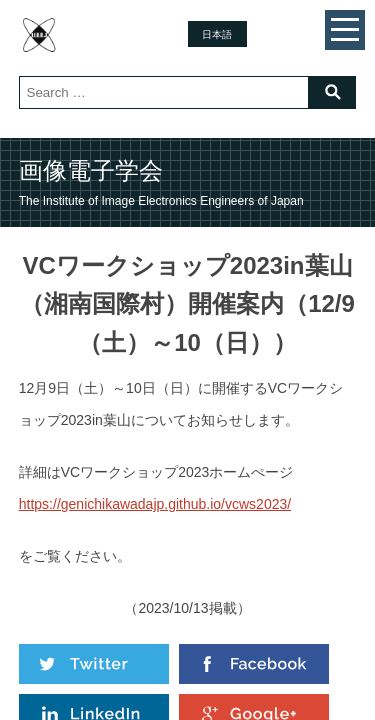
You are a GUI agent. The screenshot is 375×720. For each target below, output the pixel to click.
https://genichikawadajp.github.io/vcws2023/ (155, 504)
